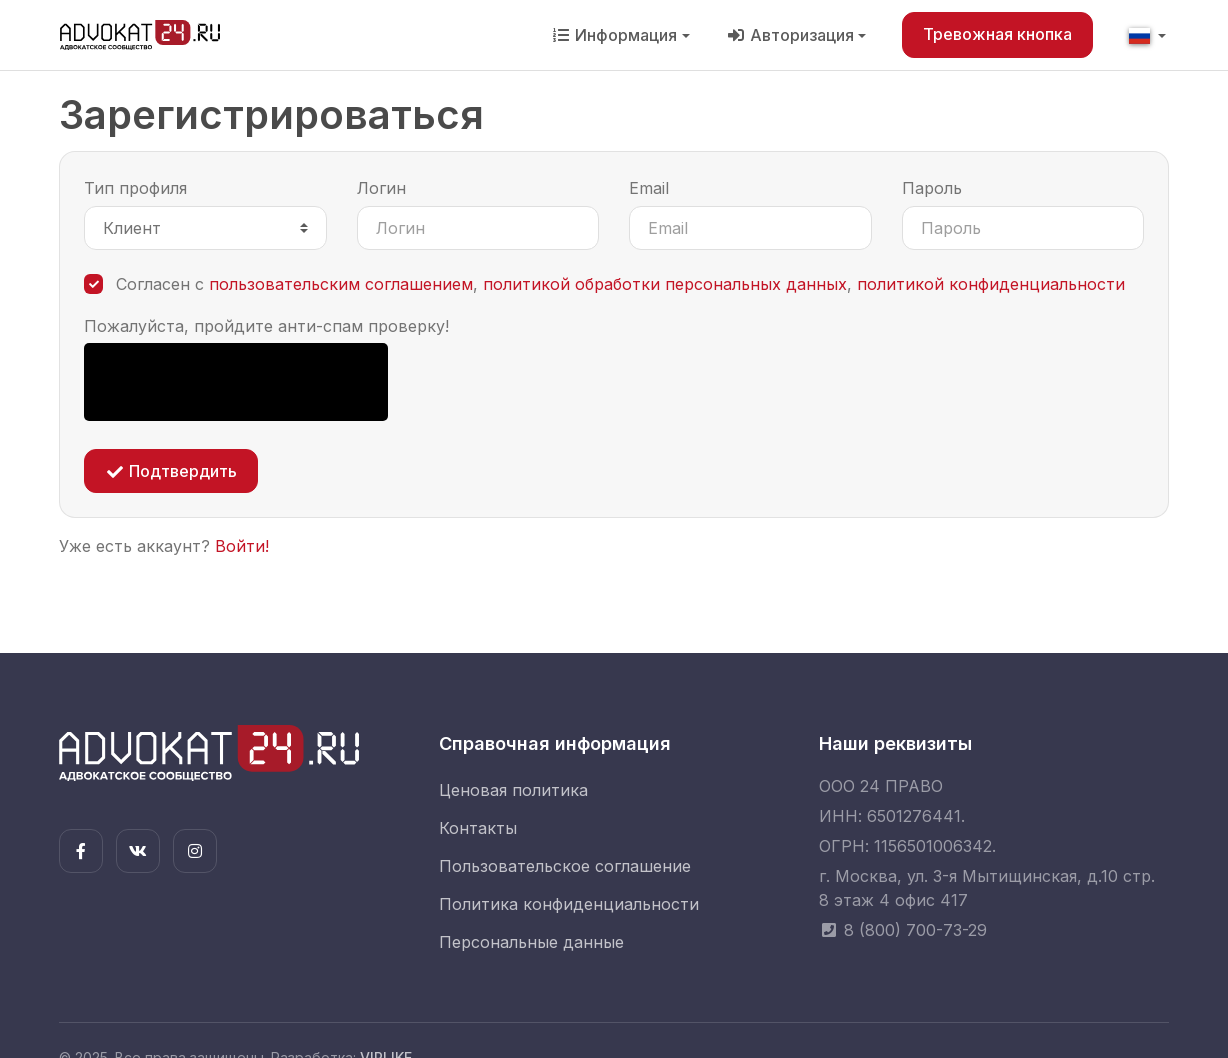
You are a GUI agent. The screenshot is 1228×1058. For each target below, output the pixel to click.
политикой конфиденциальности (991, 284)
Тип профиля (135, 188)
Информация (614, 35)
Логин (381, 188)
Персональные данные (531, 942)
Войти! (242, 546)
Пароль (932, 188)
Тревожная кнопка (997, 34)
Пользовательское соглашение (565, 866)
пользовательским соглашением (341, 284)
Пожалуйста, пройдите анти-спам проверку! (266, 326)
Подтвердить (171, 471)
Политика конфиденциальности (569, 904)
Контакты (478, 828)
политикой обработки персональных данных (665, 284)
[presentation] (236, 382)
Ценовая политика (513, 790)
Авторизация (790, 35)
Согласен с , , (620, 284)
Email (649, 188)
